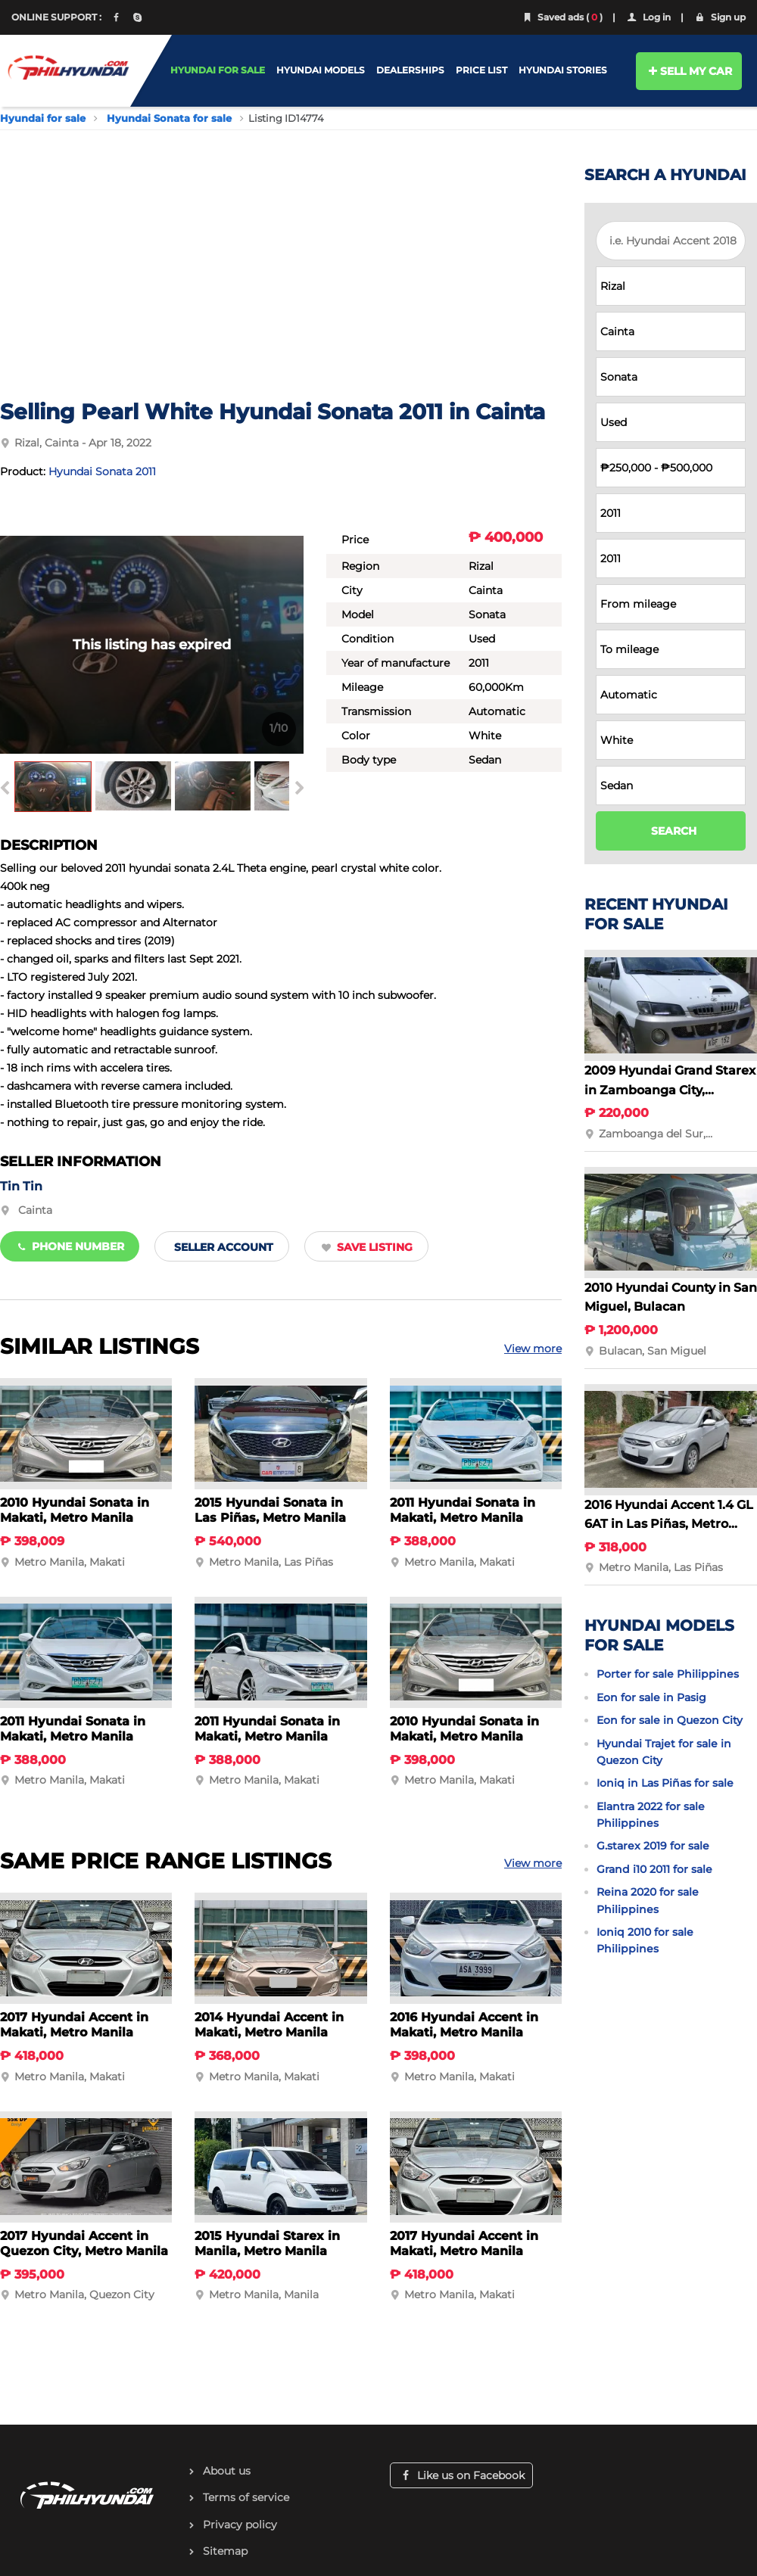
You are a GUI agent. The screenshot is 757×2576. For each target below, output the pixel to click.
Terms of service (246, 2497)
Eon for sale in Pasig (651, 1697)
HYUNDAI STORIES (563, 70)
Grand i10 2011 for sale (654, 1869)
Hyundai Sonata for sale (169, 118)
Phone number (69, 1246)
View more (533, 1348)
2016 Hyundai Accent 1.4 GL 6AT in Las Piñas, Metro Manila (668, 1524)
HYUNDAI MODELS (320, 70)
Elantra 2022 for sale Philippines (651, 1815)
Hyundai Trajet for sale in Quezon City (664, 1752)
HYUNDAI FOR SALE (217, 70)
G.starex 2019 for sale (653, 1846)
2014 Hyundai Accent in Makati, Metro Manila (269, 2024)
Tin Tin (21, 1186)
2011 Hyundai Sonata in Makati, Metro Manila (462, 1510)
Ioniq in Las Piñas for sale (665, 1783)
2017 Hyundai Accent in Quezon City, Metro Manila (84, 2243)
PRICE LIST (481, 70)
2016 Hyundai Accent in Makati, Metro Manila (464, 2024)
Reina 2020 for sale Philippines (648, 1900)
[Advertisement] (281, 284)
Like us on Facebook (461, 2475)
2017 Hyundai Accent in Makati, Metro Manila (74, 2024)
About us (227, 2471)
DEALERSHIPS (410, 70)
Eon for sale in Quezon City (670, 1720)
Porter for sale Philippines (668, 1674)
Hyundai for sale (43, 118)
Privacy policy (240, 2524)
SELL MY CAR (689, 71)
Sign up (719, 17)
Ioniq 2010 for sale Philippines (645, 1940)
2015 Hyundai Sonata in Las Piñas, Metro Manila (270, 1510)
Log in (648, 17)
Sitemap (225, 2551)
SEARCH (673, 831)
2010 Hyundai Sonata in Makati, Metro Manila (74, 1510)
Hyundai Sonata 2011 (102, 471)
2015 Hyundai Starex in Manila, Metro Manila (267, 2243)
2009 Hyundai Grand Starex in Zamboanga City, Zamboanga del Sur (669, 1089)
